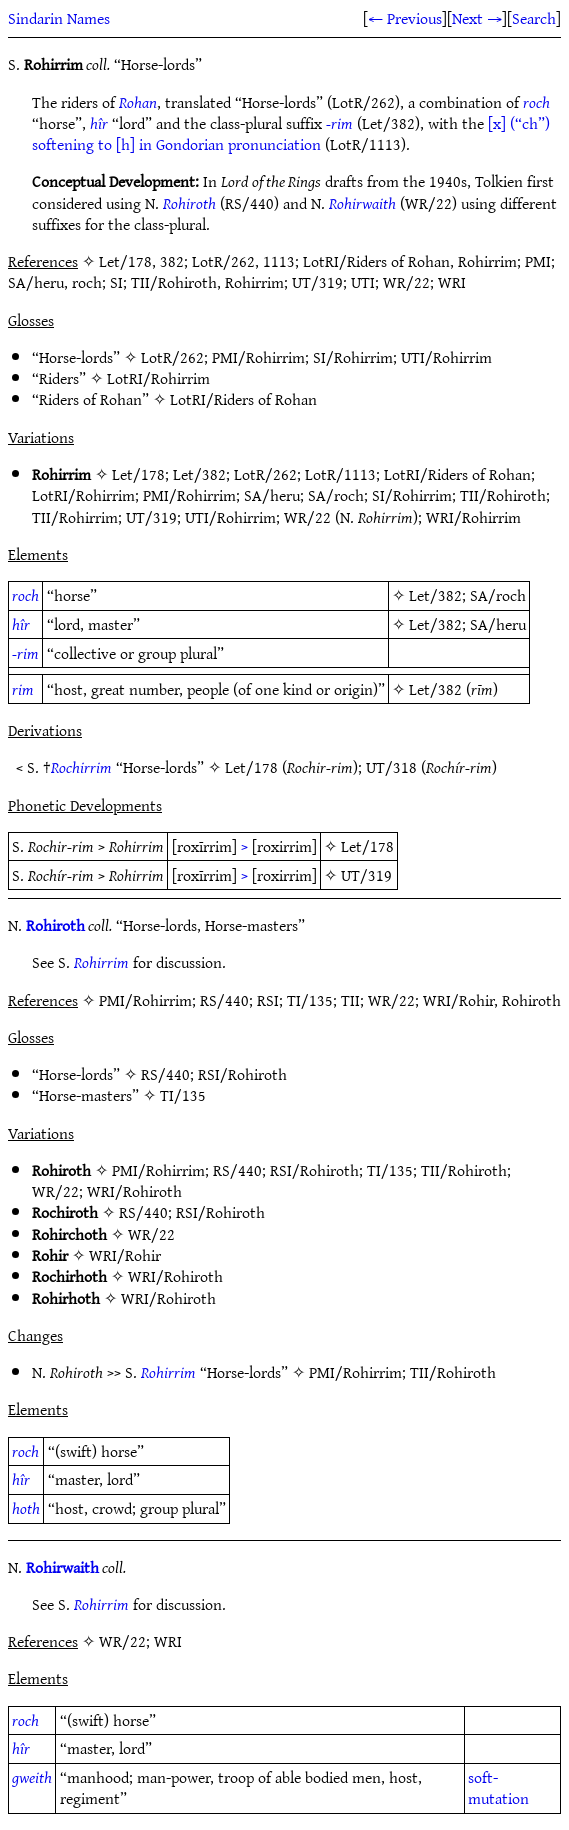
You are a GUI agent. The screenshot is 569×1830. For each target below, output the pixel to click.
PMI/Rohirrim (258, 357)
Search (534, 18)
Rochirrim (81, 767)
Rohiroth (189, 203)
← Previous (405, 18)
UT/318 (391, 767)
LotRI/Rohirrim (158, 378)
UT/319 (151, 517)
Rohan (138, 102)
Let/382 (199, 474)
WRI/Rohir (125, 1255)
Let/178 (138, 474)
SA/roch (336, 495)
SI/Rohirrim (353, 357)
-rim (339, 123)
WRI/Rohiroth (134, 1191)
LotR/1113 (340, 474)
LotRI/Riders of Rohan (243, 399)
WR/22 (307, 517)
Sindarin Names (59, 18)
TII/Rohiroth (503, 495)
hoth (26, 1508)
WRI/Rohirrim (473, 517)
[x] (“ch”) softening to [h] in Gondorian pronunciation (291, 133)
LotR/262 (172, 357)
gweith (32, 1777)
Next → (477, 18)
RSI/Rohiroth (242, 1074)
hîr (99, 123)
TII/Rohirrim (75, 517)
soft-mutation (498, 1787)
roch (536, 102)
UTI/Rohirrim (446, 357)
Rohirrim (101, 962)
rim (23, 689)
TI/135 (183, 1095)
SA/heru (272, 495)
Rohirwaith (362, 203)
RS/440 (165, 1074)
